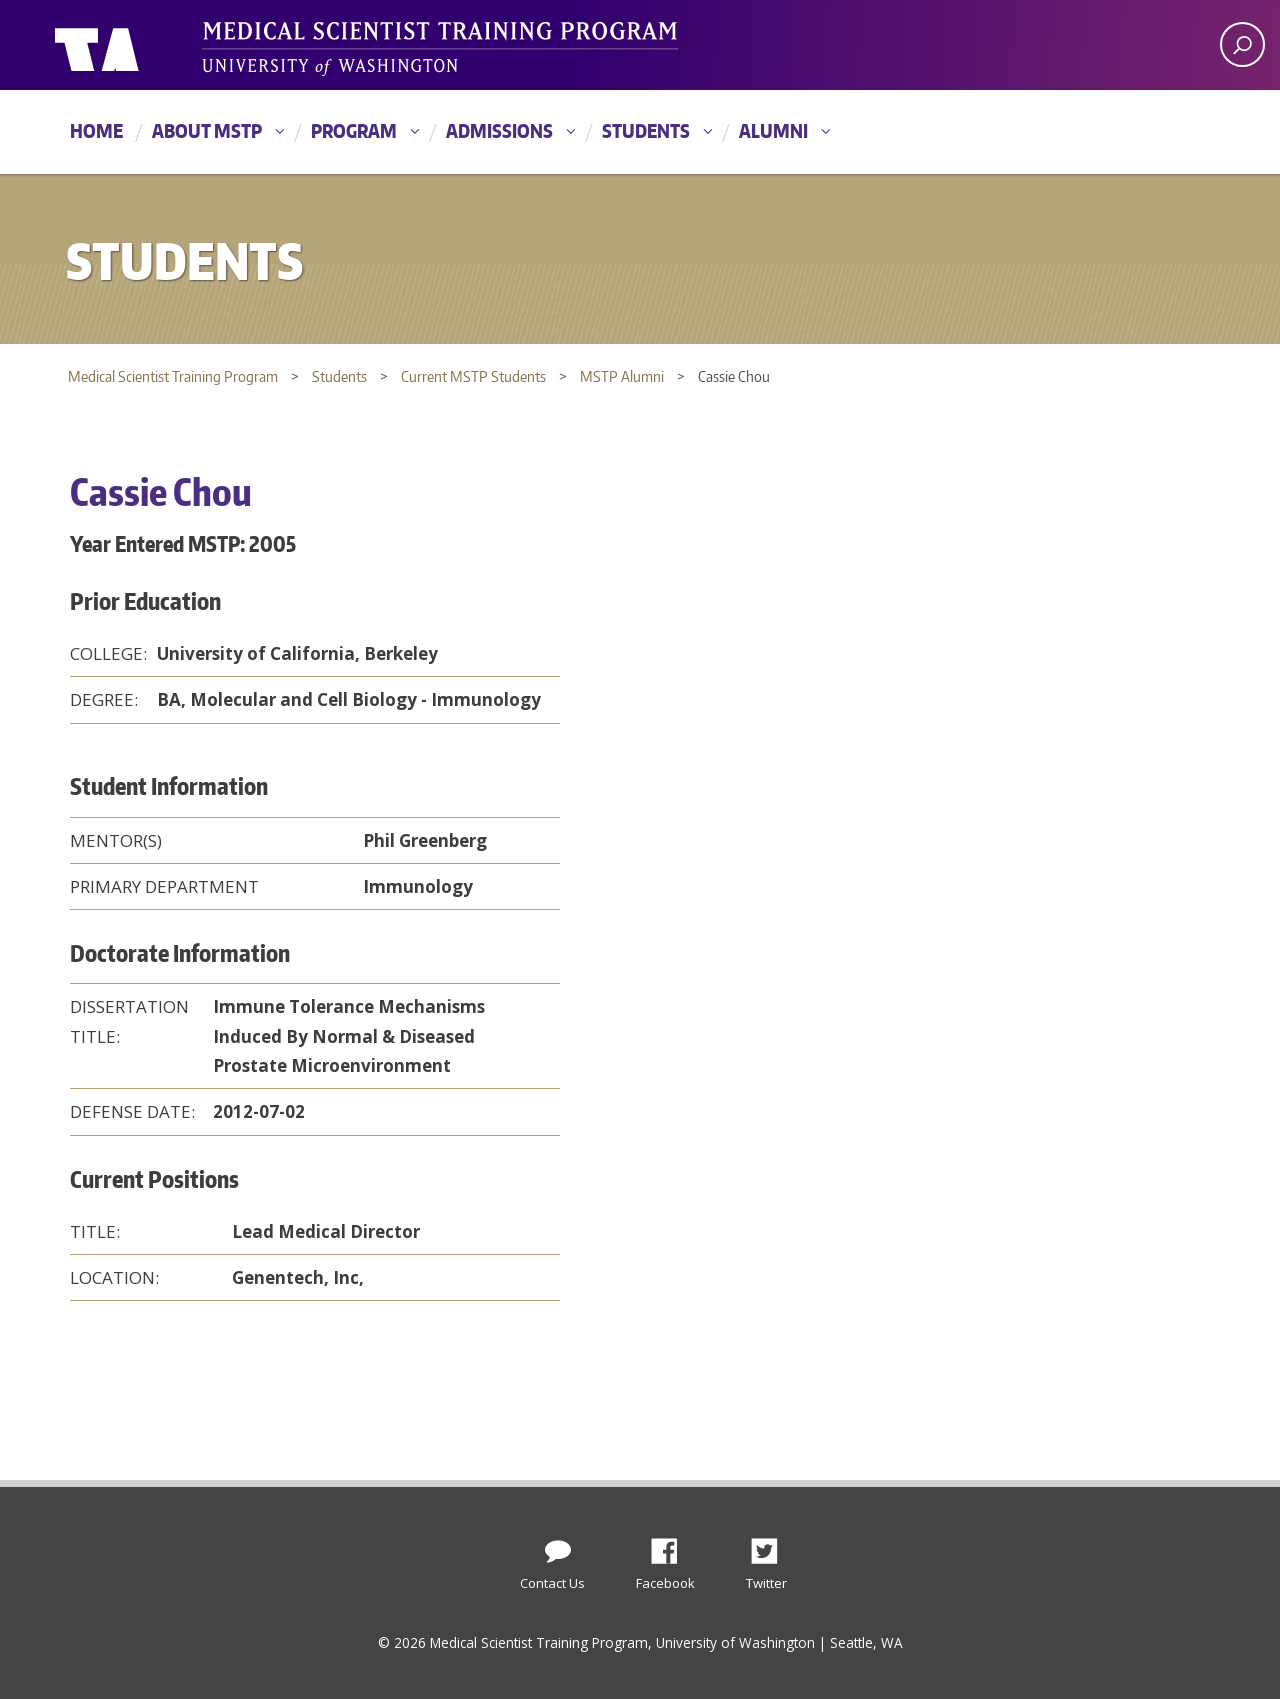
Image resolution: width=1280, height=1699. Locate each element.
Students (646, 130)
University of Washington (136, 45)
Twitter (772, 1546)
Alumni (773, 130)
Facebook (672, 1546)
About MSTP (207, 130)
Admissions (499, 130)
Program (354, 130)
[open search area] (1242, 44)
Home (96, 130)
